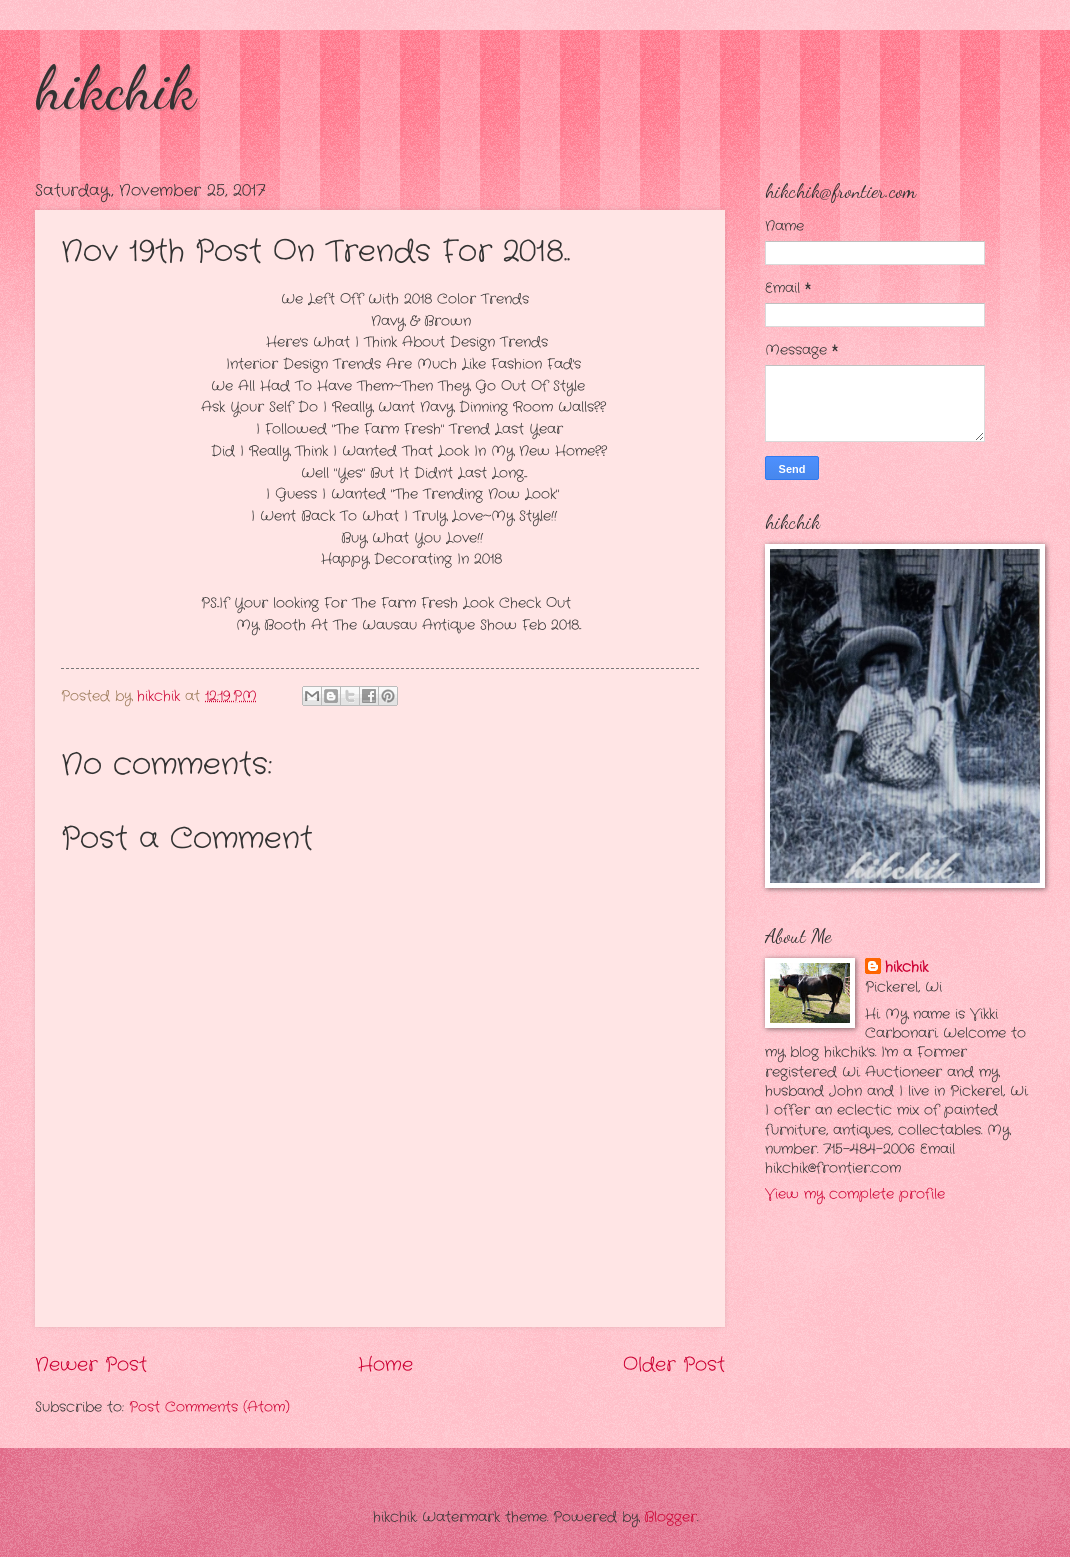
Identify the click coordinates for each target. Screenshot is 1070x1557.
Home (385, 1365)
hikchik (115, 88)
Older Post (674, 1365)
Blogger (670, 1517)
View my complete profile (855, 1194)
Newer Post (91, 1365)
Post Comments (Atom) (209, 1407)
